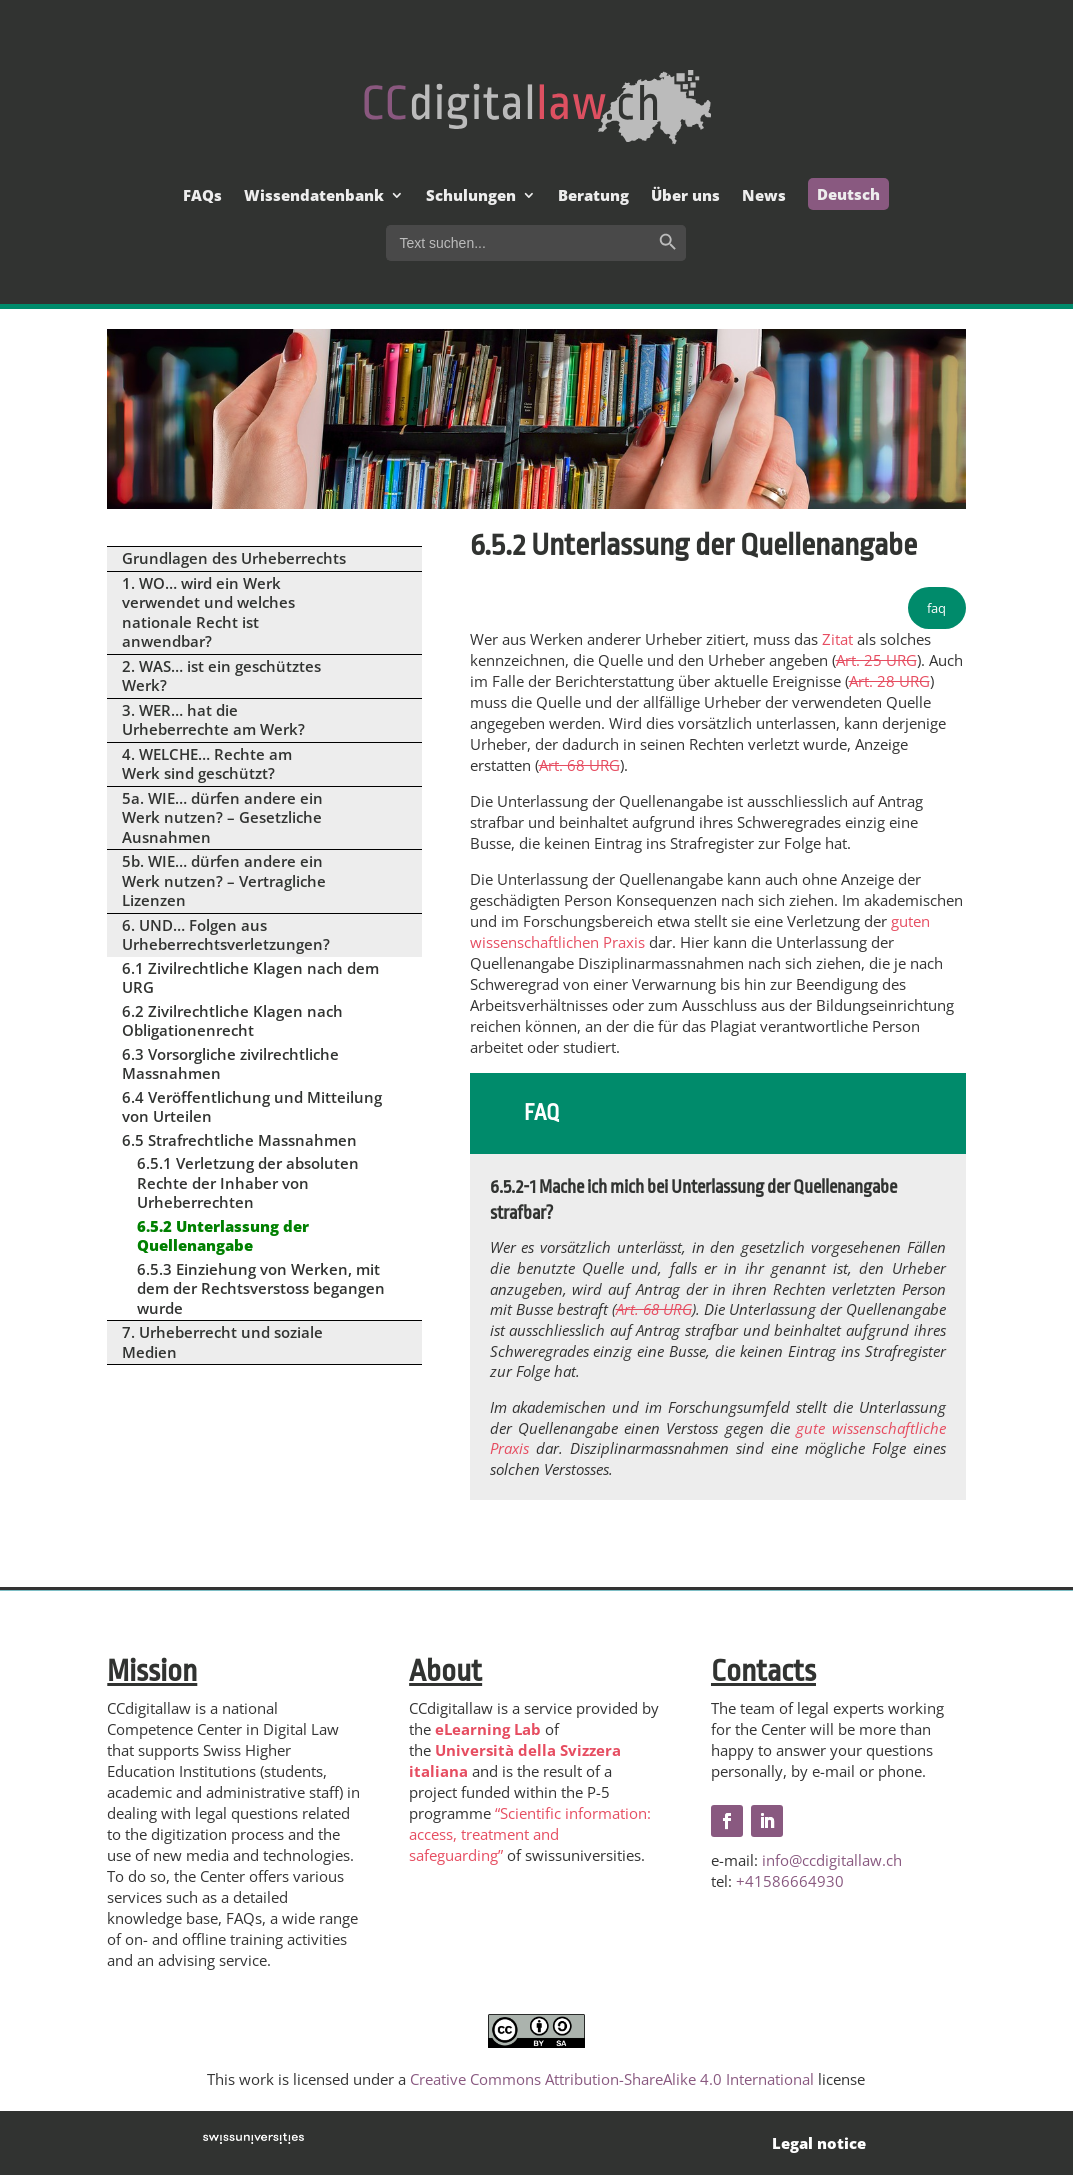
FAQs (202, 196)
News (764, 196)
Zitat (837, 639)
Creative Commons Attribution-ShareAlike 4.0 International (612, 2079)
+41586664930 (790, 1881)
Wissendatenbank (314, 196)
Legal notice (819, 2143)
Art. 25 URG (876, 660)
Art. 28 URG (889, 681)
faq (936, 608)
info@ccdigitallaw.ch (832, 1860)
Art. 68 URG (579, 765)
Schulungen (471, 196)
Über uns (685, 196)
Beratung (593, 196)
